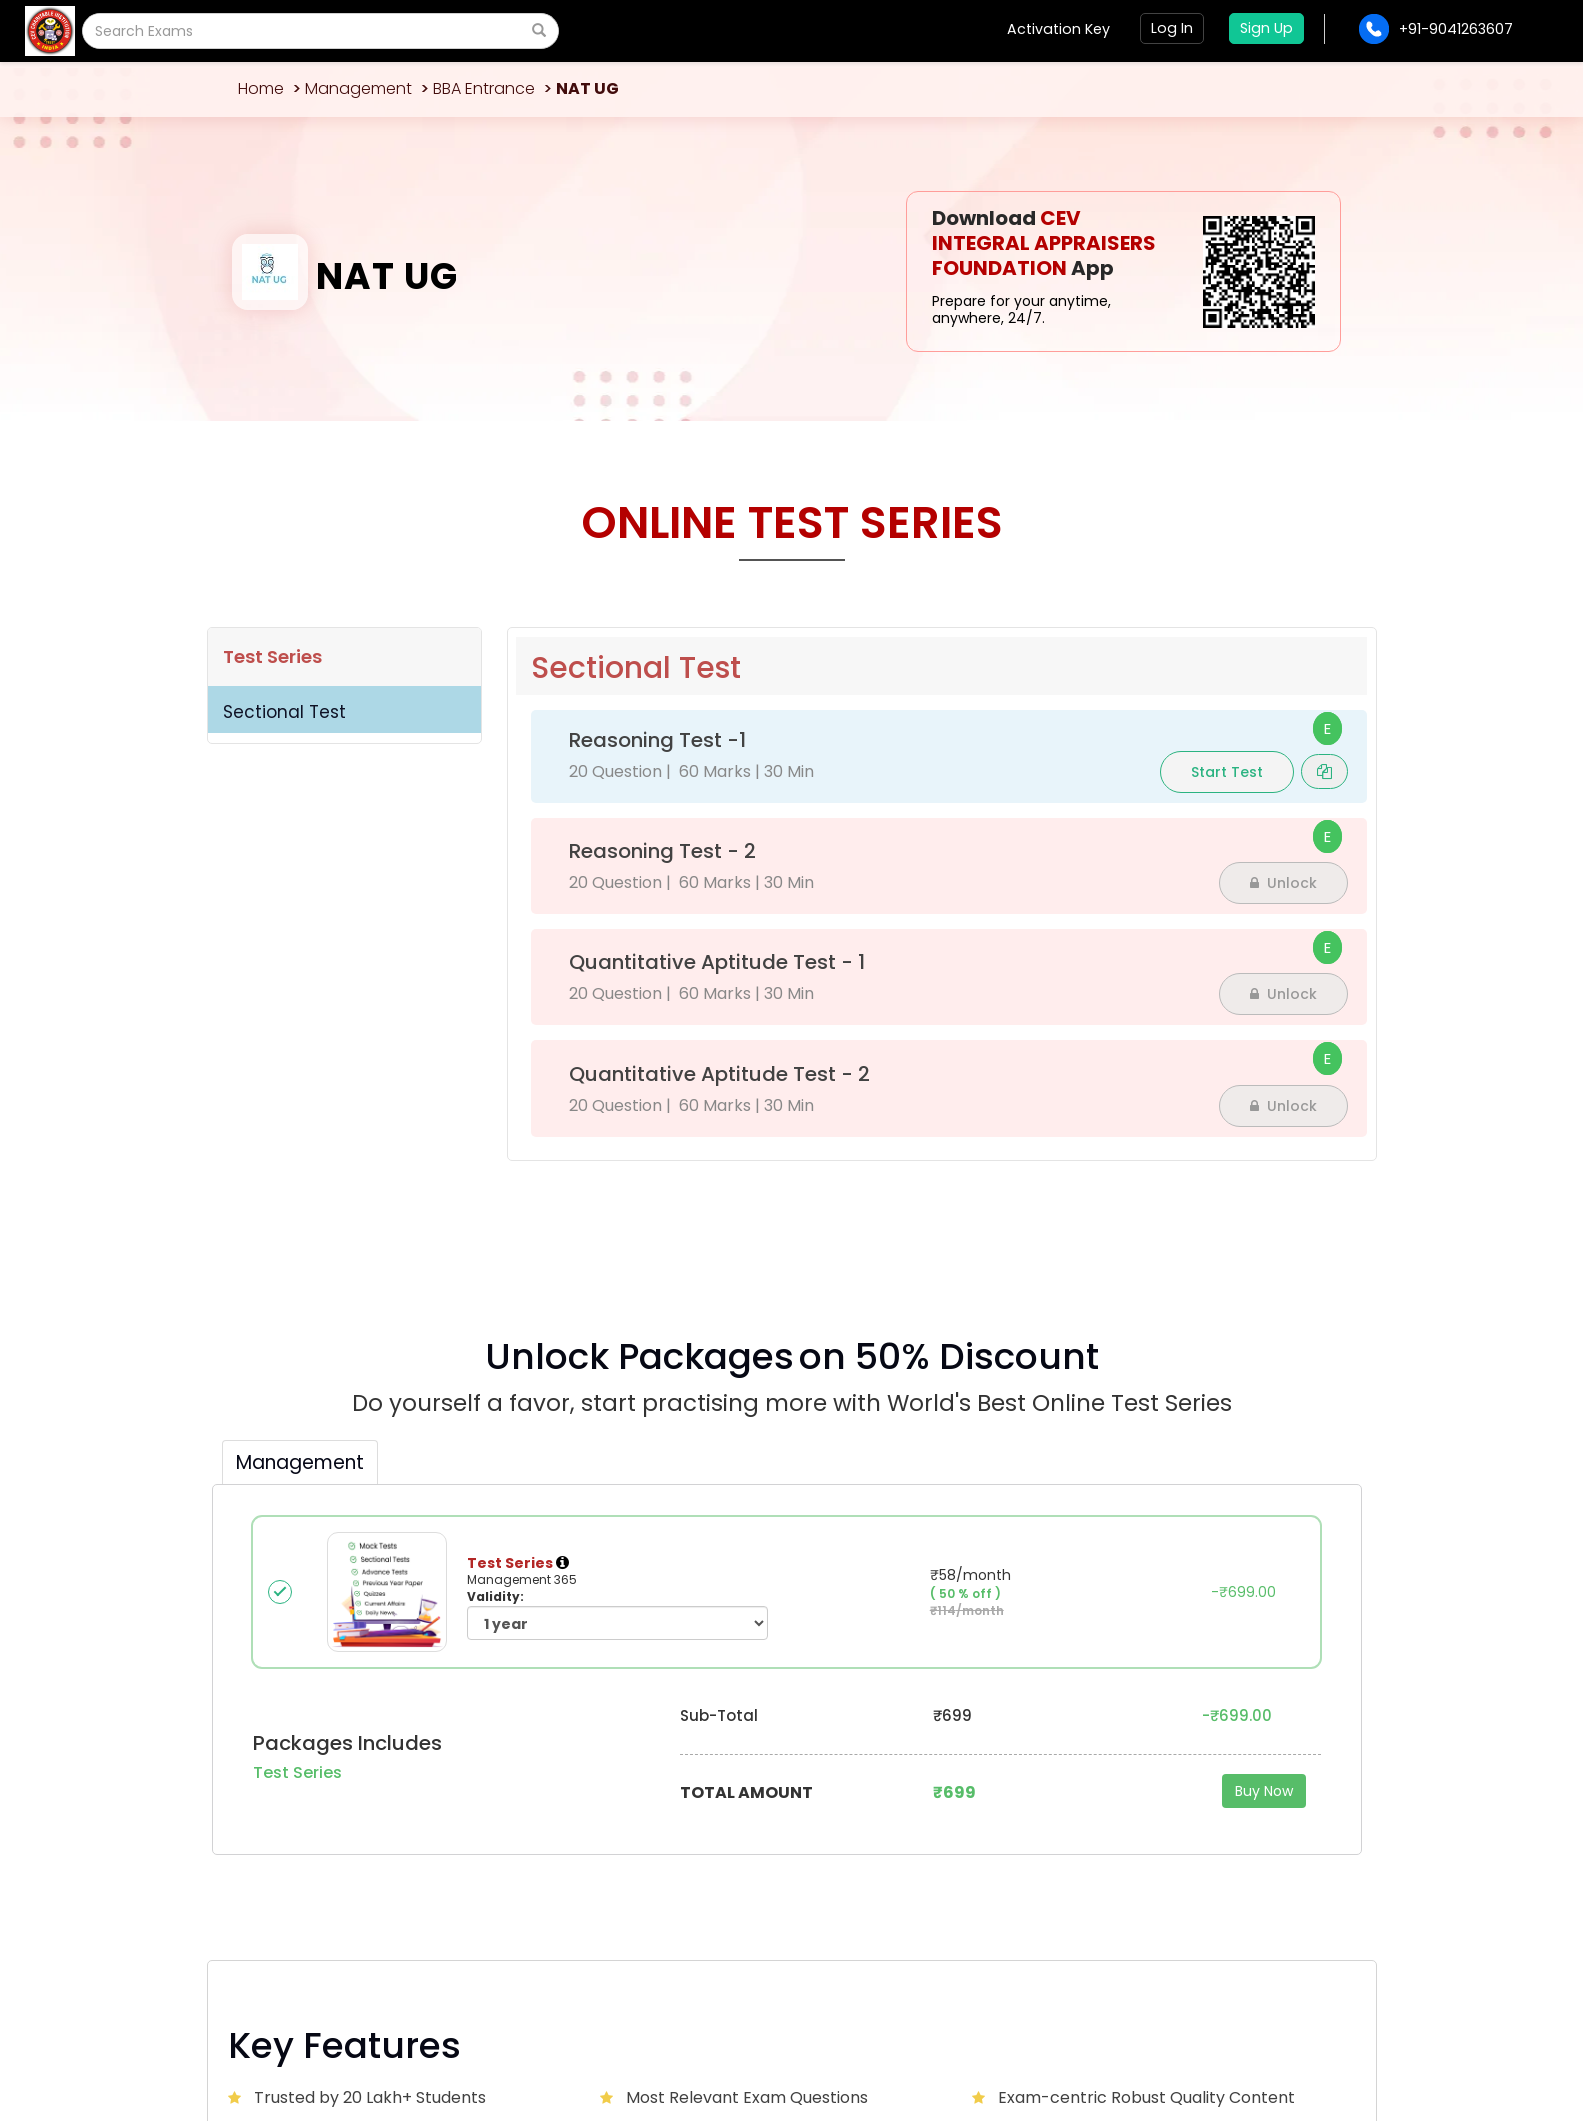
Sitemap (1325, 2032)
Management (358, 88)
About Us (545, 1781)
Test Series (272, 656)
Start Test (1227, 772)
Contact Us (748, 1781)
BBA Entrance (484, 88)
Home (261, 88)
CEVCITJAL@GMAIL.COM (348, 1794)
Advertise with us (963, 1781)
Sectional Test (284, 712)
